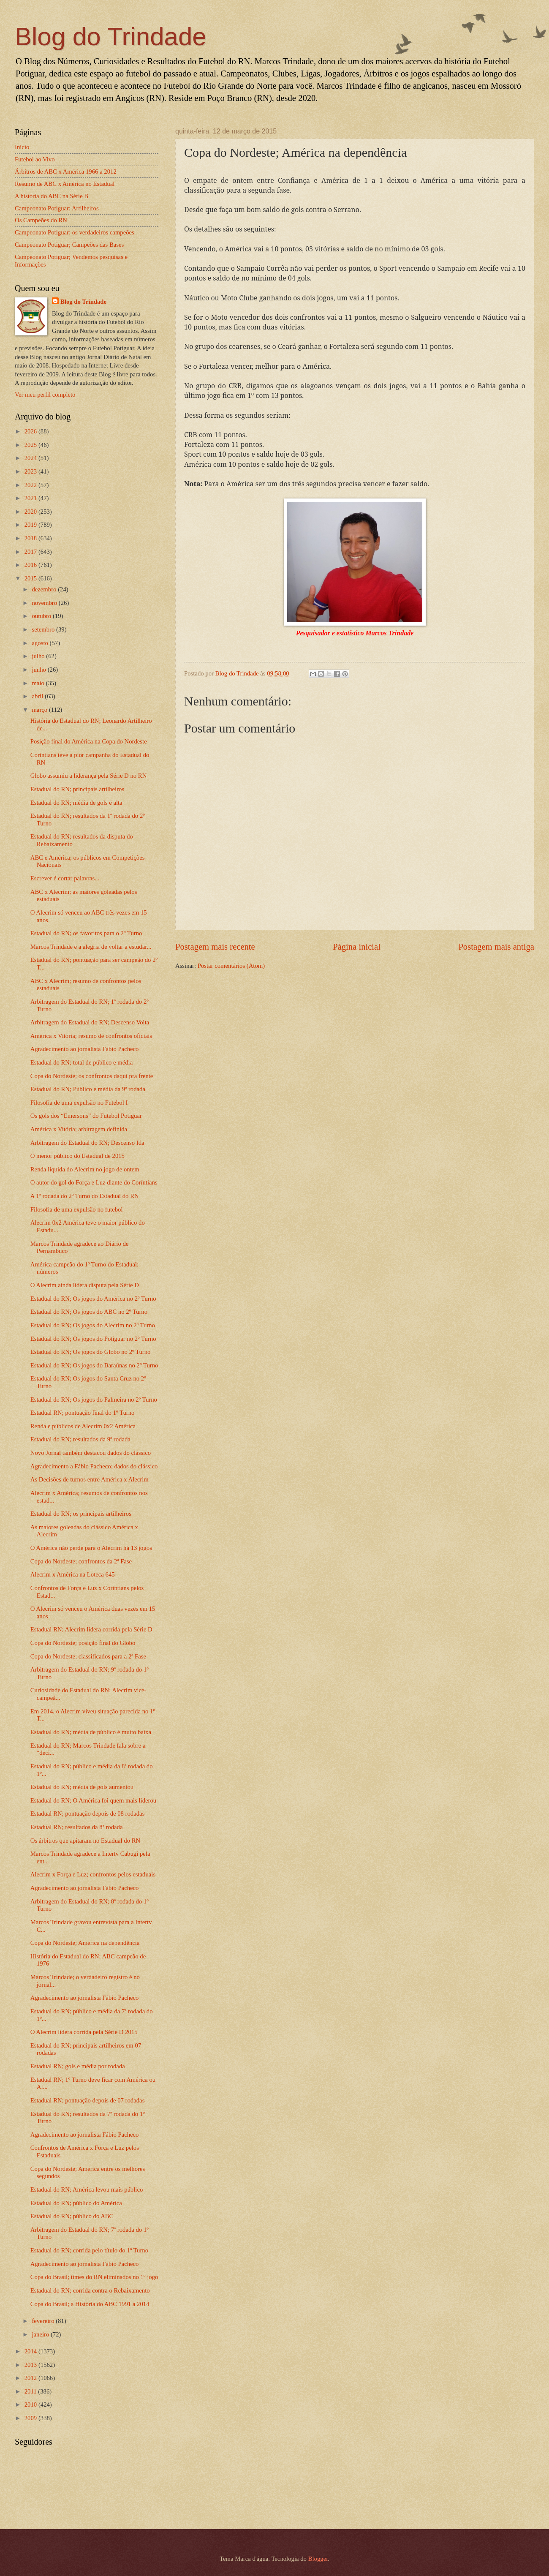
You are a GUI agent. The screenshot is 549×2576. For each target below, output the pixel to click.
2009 (31, 2418)
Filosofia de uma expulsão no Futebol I (79, 1102)
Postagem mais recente (215, 946)
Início (22, 147)
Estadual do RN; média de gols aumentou (81, 1787)
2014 (31, 2351)
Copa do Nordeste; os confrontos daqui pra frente (91, 1076)
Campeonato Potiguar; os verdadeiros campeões (74, 232)
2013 (31, 2364)
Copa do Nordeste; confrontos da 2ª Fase (81, 1561)
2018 (31, 538)
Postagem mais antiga (496, 946)
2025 (31, 444)
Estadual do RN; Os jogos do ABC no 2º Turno (88, 1311)
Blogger (318, 2558)
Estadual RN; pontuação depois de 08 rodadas (87, 1813)
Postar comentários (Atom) (231, 965)
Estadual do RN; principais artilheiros (77, 789)
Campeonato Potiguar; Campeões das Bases (69, 244)
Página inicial (356, 946)
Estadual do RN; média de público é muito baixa (90, 1732)
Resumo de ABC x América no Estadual (64, 183)
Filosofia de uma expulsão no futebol (76, 1209)
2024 (31, 458)
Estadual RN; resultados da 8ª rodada (76, 1827)
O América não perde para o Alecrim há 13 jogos (91, 1547)
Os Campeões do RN (41, 220)
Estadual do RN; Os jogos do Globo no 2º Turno (90, 1351)
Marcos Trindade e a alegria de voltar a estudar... (91, 946)
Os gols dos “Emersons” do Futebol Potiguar (86, 1115)
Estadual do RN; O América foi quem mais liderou (93, 1800)
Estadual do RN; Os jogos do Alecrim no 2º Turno (92, 1325)
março (40, 709)
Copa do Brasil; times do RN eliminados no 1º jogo (94, 2277)
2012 (31, 2377)
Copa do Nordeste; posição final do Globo (83, 1642)
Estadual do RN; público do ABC (72, 2216)
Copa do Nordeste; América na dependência (85, 1942)
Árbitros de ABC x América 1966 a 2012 (66, 171)
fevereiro (44, 2320)
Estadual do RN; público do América (76, 2203)
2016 (31, 564)
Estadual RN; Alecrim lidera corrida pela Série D (91, 1629)
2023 (31, 471)
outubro (42, 616)
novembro (45, 602)
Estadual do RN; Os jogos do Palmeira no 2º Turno (93, 1399)
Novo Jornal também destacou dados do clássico (90, 1452)
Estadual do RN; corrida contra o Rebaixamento (90, 2290)
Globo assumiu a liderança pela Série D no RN (88, 775)
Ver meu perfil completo (45, 394)
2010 (31, 2404)
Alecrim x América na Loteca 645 (72, 1574)
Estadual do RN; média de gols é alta (76, 802)
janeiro (41, 2334)
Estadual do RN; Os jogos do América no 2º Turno (93, 1298)
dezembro (45, 589)
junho (39, 669)
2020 (31, 511)
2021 (31, 498)
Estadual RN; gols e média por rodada (77, 2066)
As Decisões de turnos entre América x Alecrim (89, 1479)
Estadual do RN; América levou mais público (86, 2189)
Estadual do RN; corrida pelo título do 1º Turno (89, 2250)
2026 (31, 431)
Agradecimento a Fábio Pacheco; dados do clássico (94, 1466)
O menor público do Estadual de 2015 (77, 1155)
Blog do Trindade (111, 36)
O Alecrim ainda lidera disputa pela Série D (84, 1285)
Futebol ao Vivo (35, 159)
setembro (44, 629)
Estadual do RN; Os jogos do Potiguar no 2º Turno (93, 1338)
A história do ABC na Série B (51, 196)
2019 (31, 524)
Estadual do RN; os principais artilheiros (80, 1513)
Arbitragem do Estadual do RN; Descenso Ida (87, 1142)
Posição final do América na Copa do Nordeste (88, 741)
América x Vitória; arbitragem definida (78, 1129)
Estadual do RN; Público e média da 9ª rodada (87, 1089)
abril (38, 696)
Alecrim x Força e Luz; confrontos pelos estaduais (92, 1874)
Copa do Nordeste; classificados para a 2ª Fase (88, 1656)
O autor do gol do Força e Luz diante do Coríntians (94, 1182)
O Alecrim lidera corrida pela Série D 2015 (84, 2032)
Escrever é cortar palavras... (64, 878)
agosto (40, 643)
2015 (31, 578)
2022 (31, 485)
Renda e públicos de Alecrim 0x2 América (83, 1426)
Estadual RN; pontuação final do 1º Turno (82, 1412)
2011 (31, 2391)
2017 (31, 551)
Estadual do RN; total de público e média (81, 1062)
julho (39, 656)
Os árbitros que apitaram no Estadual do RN (85, 1840)
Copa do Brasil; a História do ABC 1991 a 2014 (89, 2304)
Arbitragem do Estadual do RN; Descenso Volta (89, 1022)
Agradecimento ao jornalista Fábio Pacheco (84, 1049)
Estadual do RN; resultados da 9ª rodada (80, 1439)
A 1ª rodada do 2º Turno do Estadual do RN (84, 1196)
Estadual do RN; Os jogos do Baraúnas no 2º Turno (94, 1365)
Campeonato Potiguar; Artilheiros (57, 208)
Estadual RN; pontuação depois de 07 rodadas (87, 2100)
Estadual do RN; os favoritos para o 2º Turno (86, 933)
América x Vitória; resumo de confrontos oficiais (91, 1035)
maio (39, 683)
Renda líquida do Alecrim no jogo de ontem (84, 1169)
